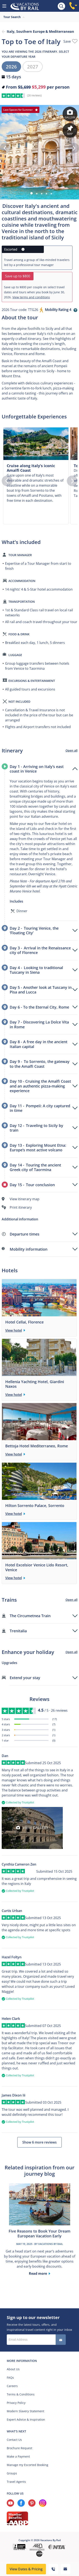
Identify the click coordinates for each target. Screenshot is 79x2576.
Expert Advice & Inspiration (26, 2419)
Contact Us (14, 2440)
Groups (12, 2473)
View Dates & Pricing (26, 2569)
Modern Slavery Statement (25, 2411)
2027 (32, 66)
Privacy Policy (16, 2403)
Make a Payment (18, 2456)
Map (70, 130)
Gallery (70, 114)
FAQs (10, 2377)
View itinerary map (24, 1199)
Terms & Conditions (21, 2394)
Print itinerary (21, 1207)
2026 (11, 66)
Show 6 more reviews (39, 2142)
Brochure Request (19, 2448)
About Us (13, 2369)
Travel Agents (16, 2482)
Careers (12, 2386)
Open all (72, 750)
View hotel (13, 1330)
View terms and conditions (31, 297)
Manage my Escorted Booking (27, 2465)
